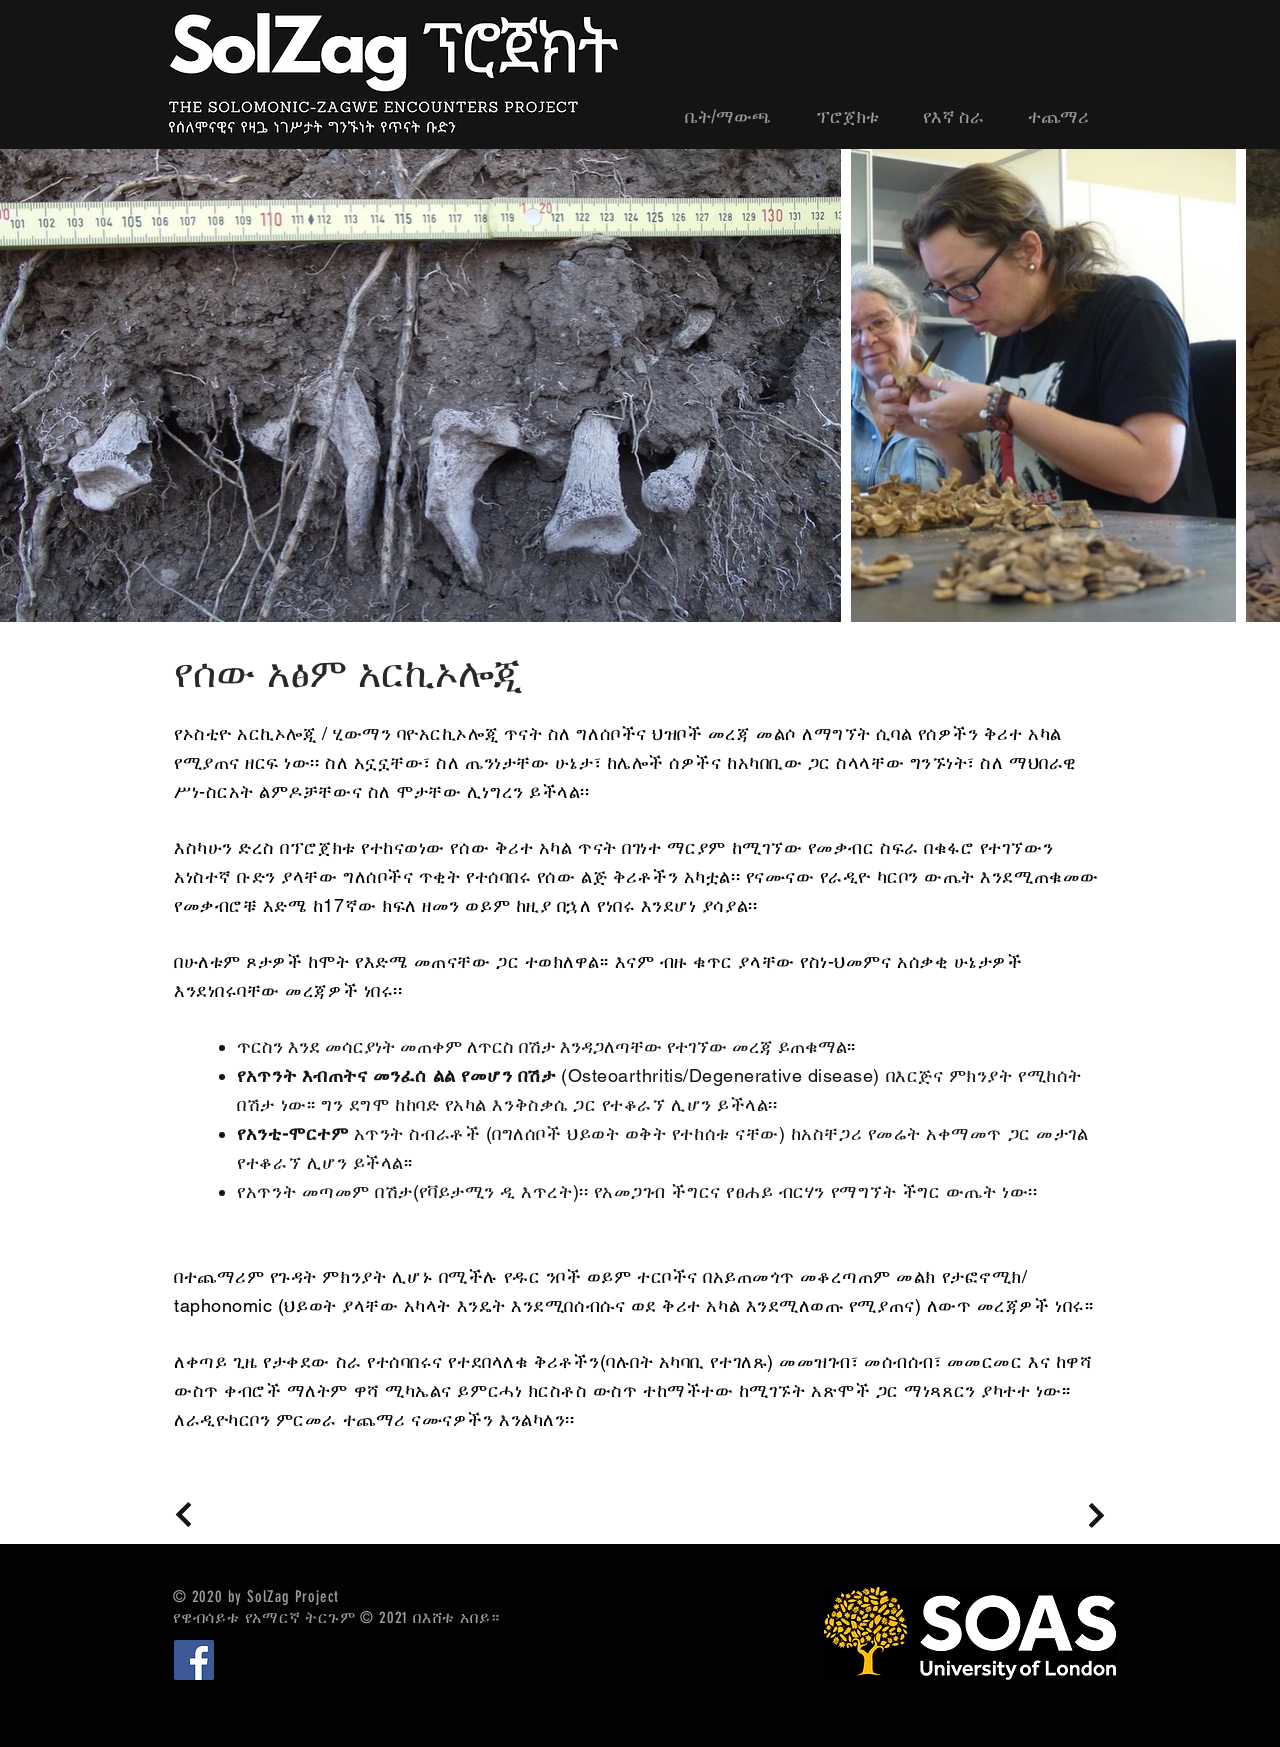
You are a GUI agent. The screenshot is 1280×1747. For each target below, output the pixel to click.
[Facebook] (194, 1660)
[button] (1065, 117)
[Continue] (184, 1514)
